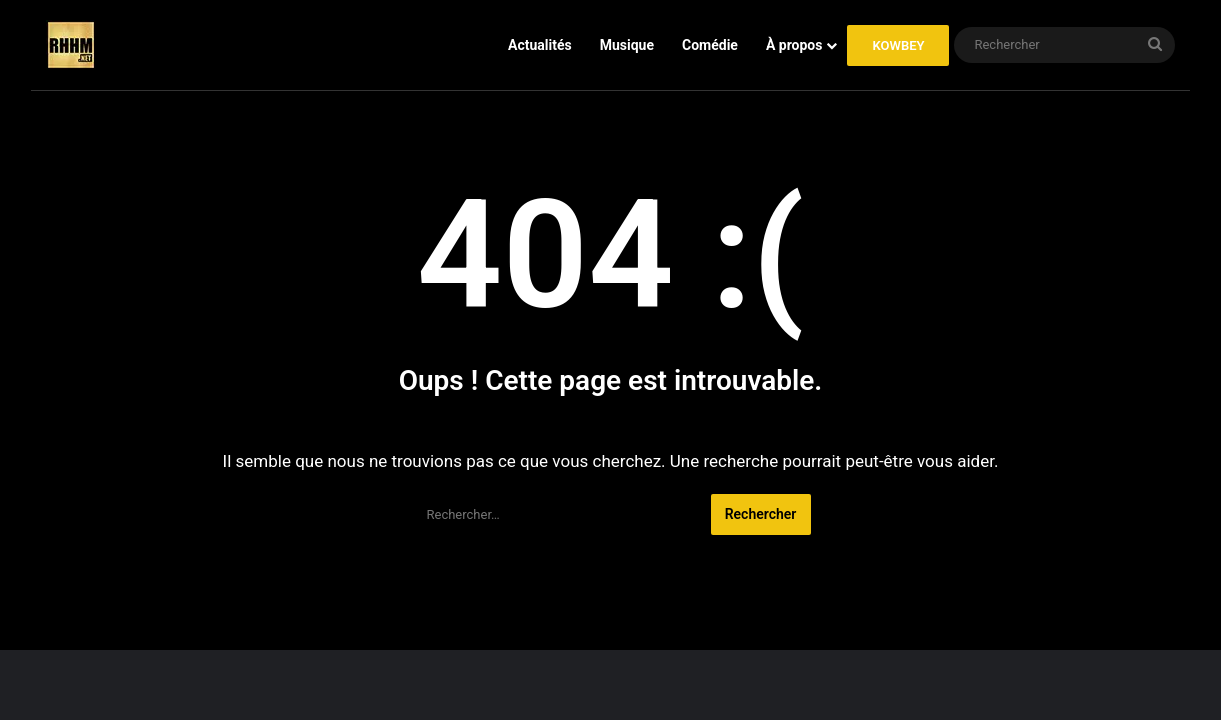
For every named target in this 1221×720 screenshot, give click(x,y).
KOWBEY (898, 45)
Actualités (540, 45)
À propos (794, 45)
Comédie (710, 45)
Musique (627, 45)
